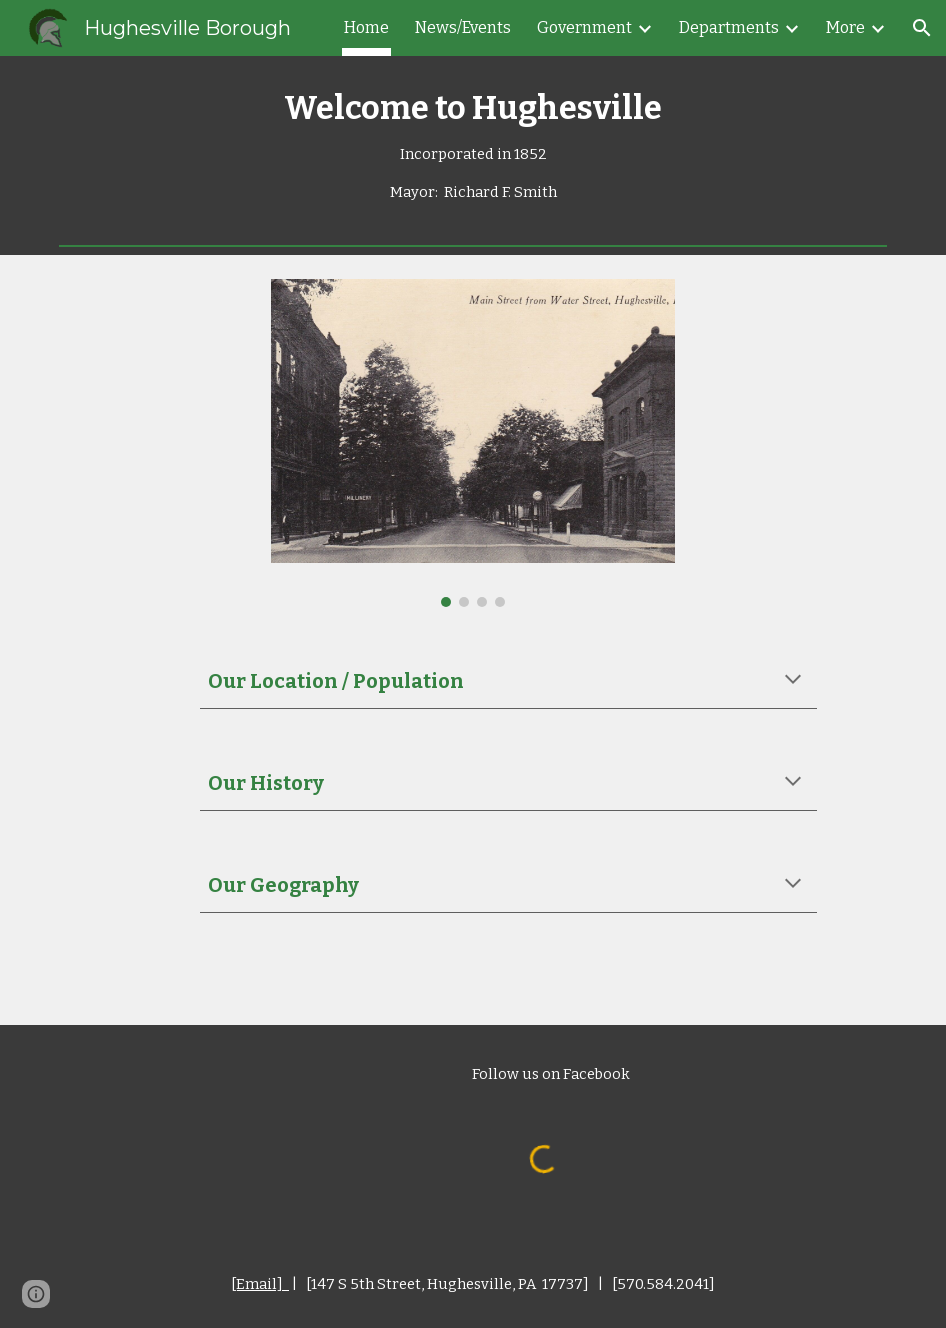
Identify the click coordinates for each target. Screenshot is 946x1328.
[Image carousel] (473, 443)
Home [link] (366, 27)
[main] (473, 146)
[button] (922, 28)
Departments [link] (729, 27)
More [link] (845, 27)
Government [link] (584, 27)
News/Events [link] (463, 27)
